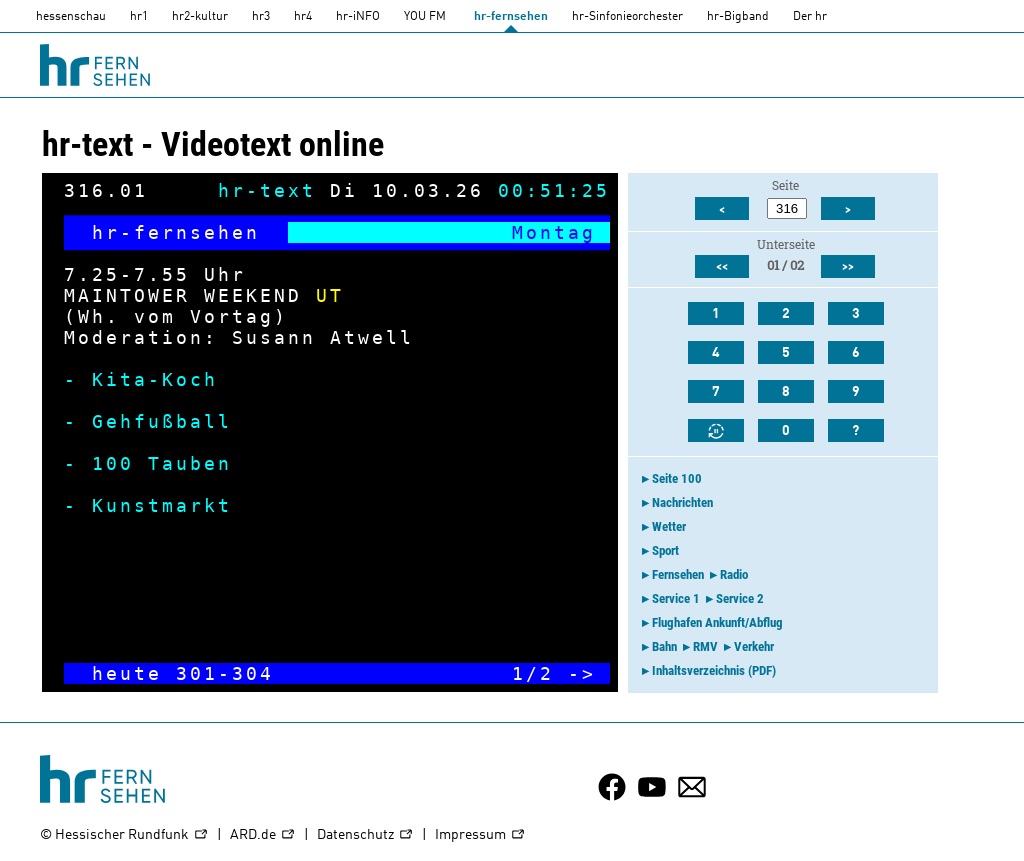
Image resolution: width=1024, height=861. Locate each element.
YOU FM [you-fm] (425, 17)
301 (197, 673)
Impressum (480, 835)
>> (848, 267)
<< (722, 267)
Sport (665, 550)
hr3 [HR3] (261, 17)
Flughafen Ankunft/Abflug (717, 622)
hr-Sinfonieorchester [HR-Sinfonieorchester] (627, 17)
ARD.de (263, 835)
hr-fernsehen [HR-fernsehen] (511, 17)
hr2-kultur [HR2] (200, 17)
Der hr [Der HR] (810, 17)
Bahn (664, 646)
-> (582, 673)
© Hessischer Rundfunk (124, 835)
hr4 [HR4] (303, 17)
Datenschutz (365, 835)
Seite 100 (677, 478)
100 (113, 463)
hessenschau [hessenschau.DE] (71, 17)
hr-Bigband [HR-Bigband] (738, 17)
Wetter (669, 526)
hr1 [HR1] (139, 17)
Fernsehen (678, 574)
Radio (734, 574)
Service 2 (740, 598)
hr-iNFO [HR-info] (358, 17)
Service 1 (676, 598)
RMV (705, 646)
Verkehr (754, 646)
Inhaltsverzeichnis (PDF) (714, 670)
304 (253, 673)
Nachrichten (682, 502)
